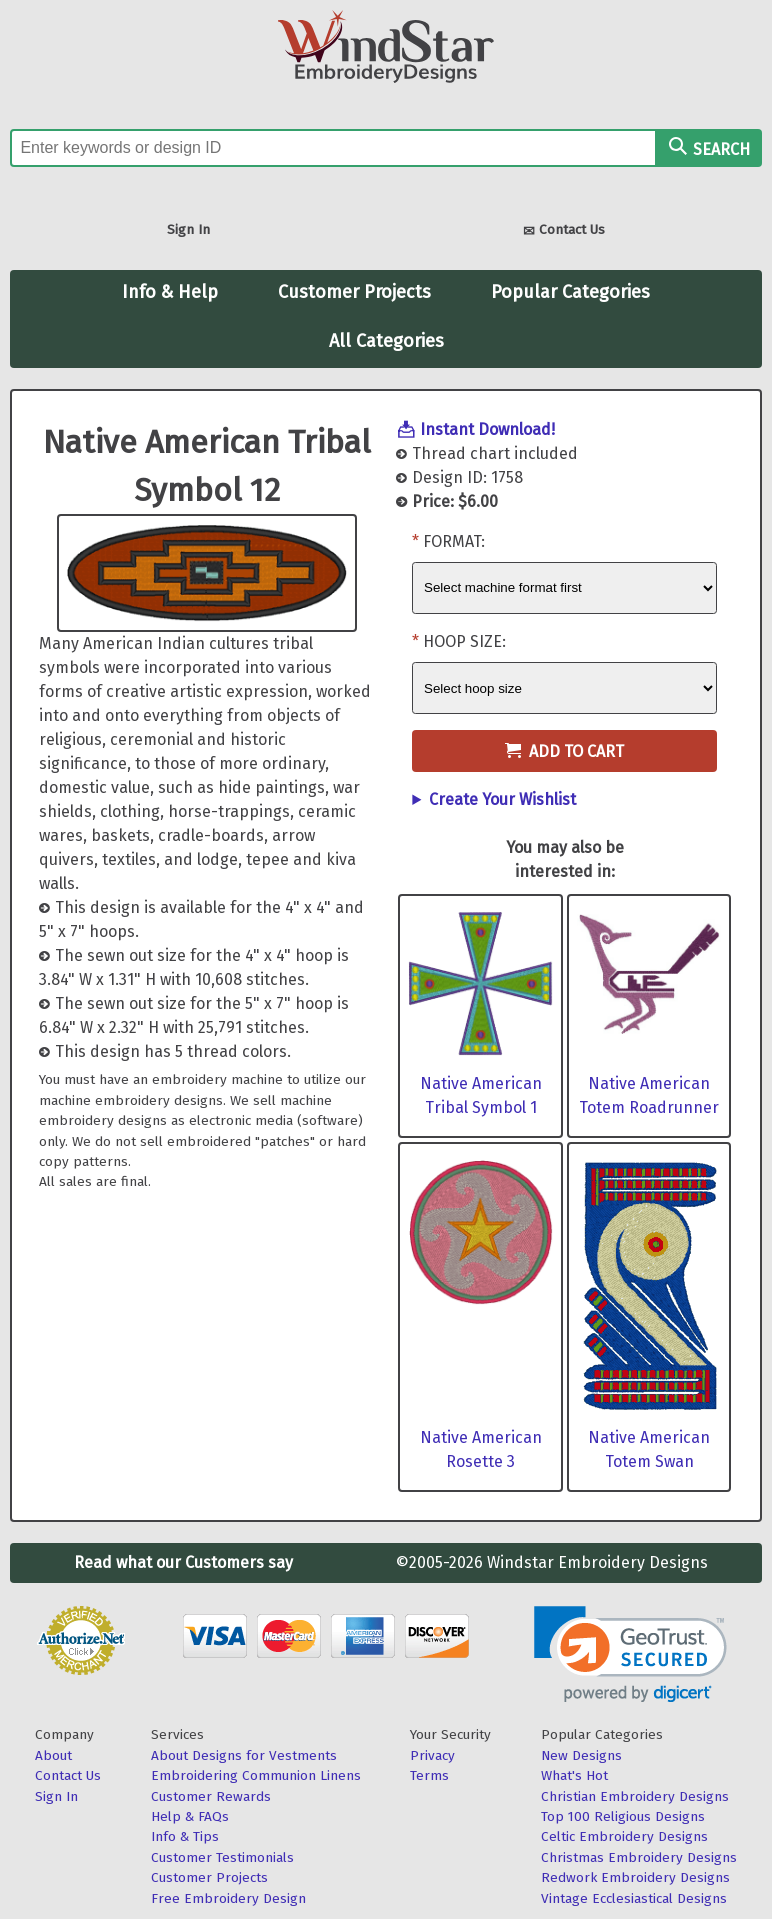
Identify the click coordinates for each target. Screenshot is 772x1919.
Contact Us (564, 231)
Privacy (432, 1755)
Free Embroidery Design (228, 1898)
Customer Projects (354, 292)
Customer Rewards (211, 1796)
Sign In (188, 229)
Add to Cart (564, 751)
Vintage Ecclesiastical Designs (634, 1898)
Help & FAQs (190, 1816)
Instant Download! (487, 429)
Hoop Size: (464, 641)
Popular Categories (570, 292)
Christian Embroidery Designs (635, 1796)
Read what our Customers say (183, 1562)
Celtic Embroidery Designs (624, 1836)
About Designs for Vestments (244, 1755)
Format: (454, 541)
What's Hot (574, 1775)
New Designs (581, 1755)
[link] (630, 1654)
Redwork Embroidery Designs (635, 1877)
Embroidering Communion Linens (256, 1775)
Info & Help (170, 292)
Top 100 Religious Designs (623, 1816)
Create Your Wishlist (502, 799)
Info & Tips (185, 1836)
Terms (429, 1775)
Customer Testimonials (222, 1857)
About (53, 1755)
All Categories (386, 341)
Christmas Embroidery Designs (639, 1857)
